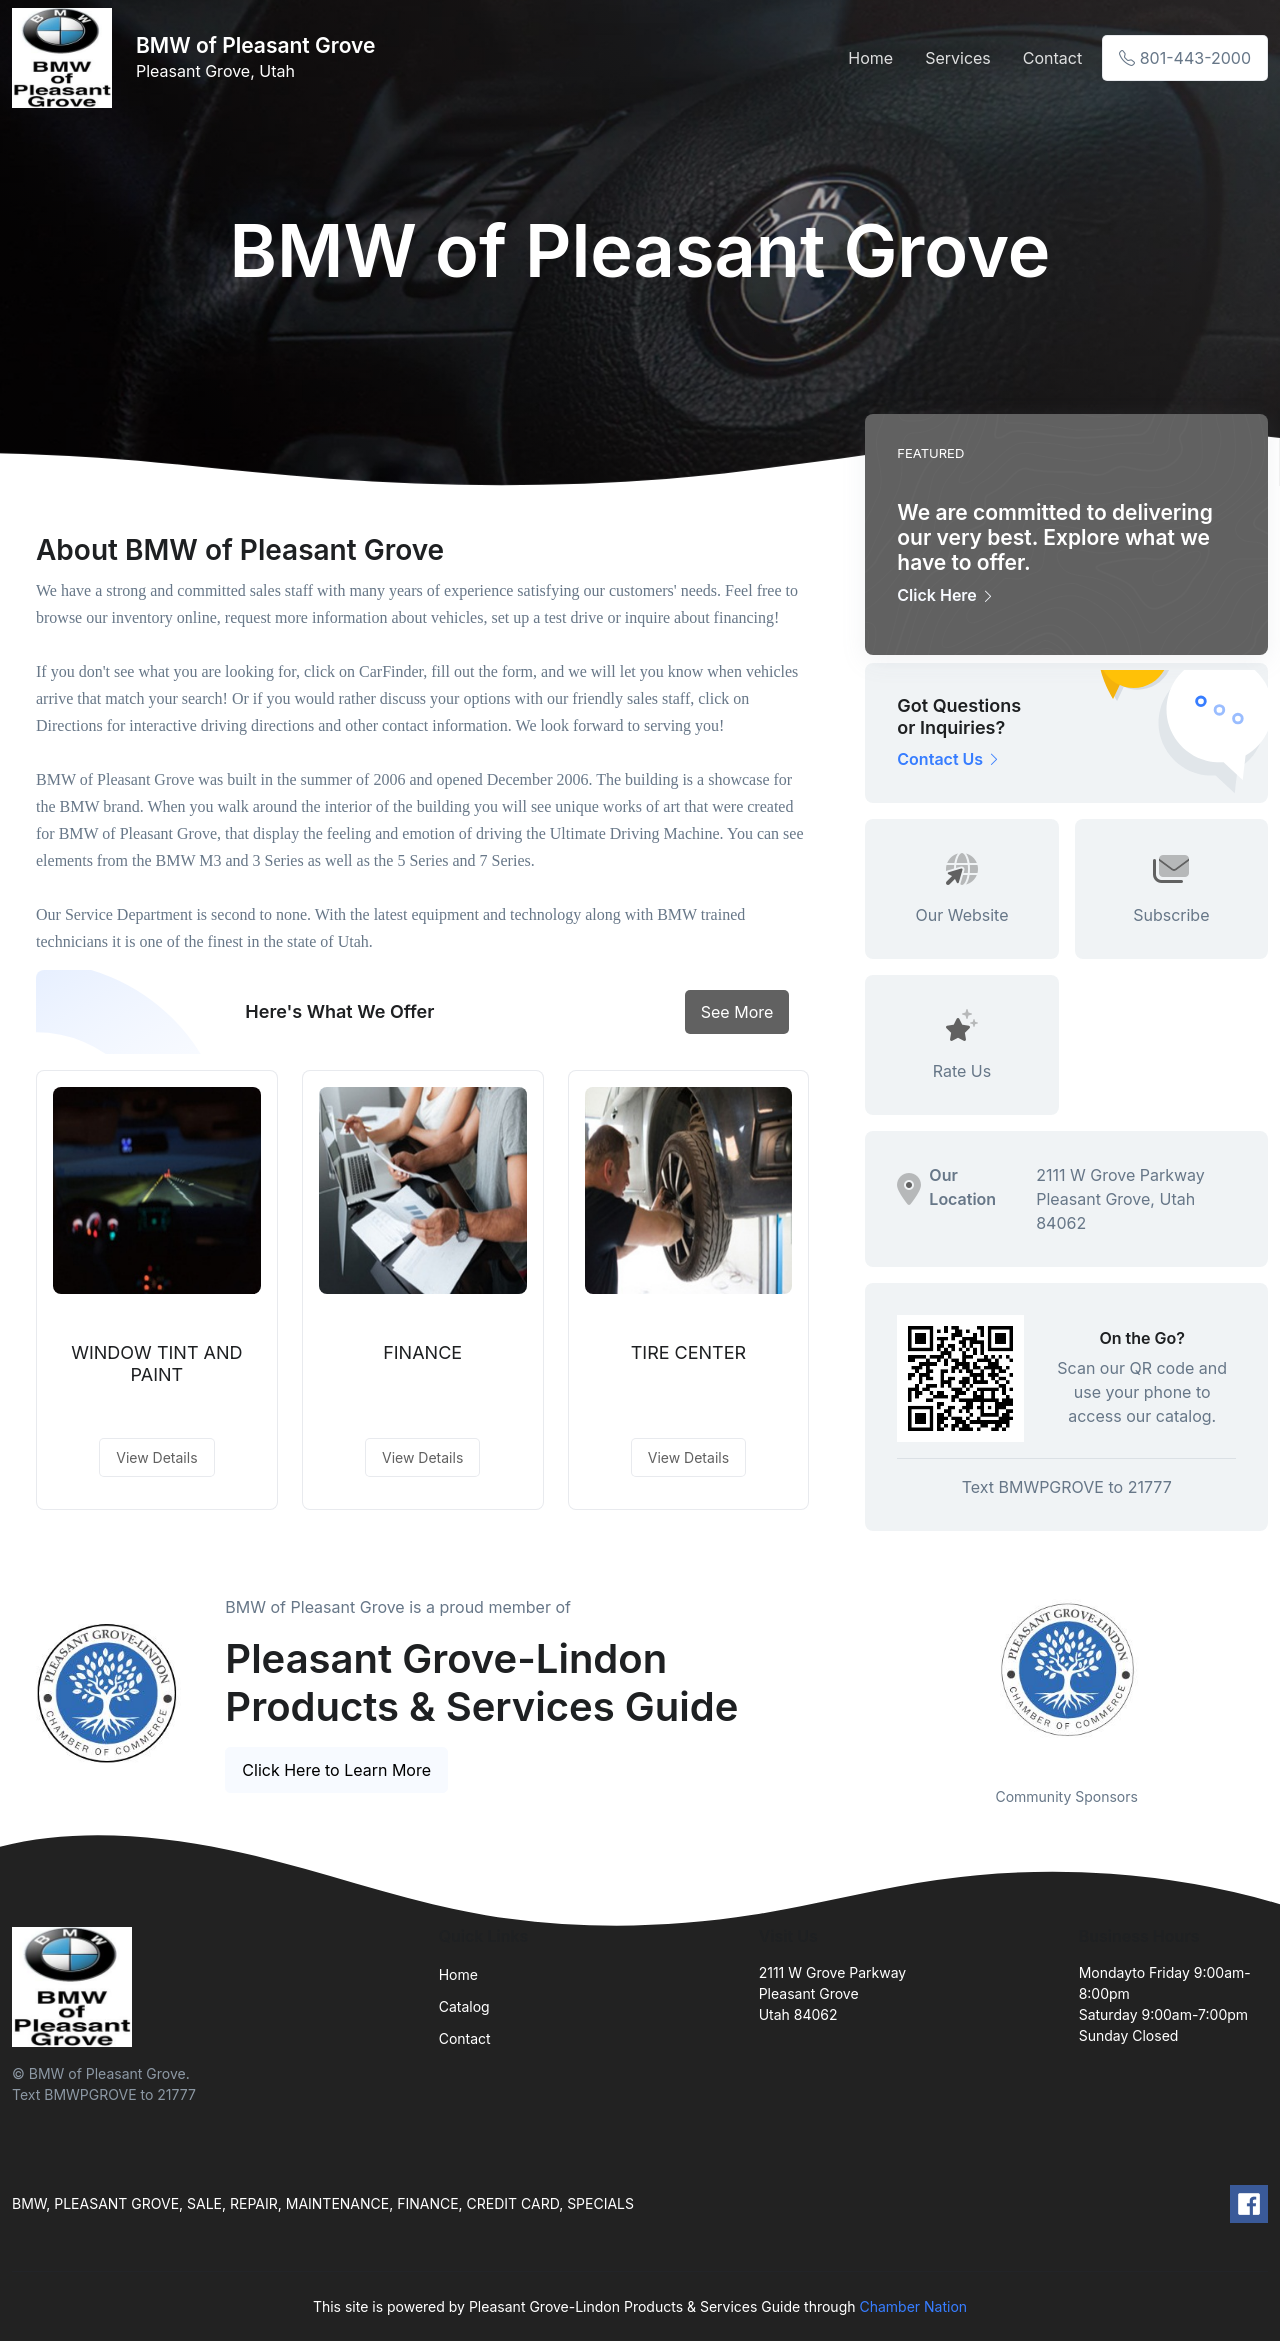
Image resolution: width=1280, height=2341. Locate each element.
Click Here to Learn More (336, 1770)
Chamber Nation (913, 2306)
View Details (156, 1457)
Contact (1052, 58)
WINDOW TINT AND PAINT (156, 1363)
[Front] (66, 58)
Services (958, 58)
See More (737, 1012)
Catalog (464, 2006)
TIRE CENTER (688, 1352)
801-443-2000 (1185, 58)
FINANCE (422, 1352)
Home (870, 58)
